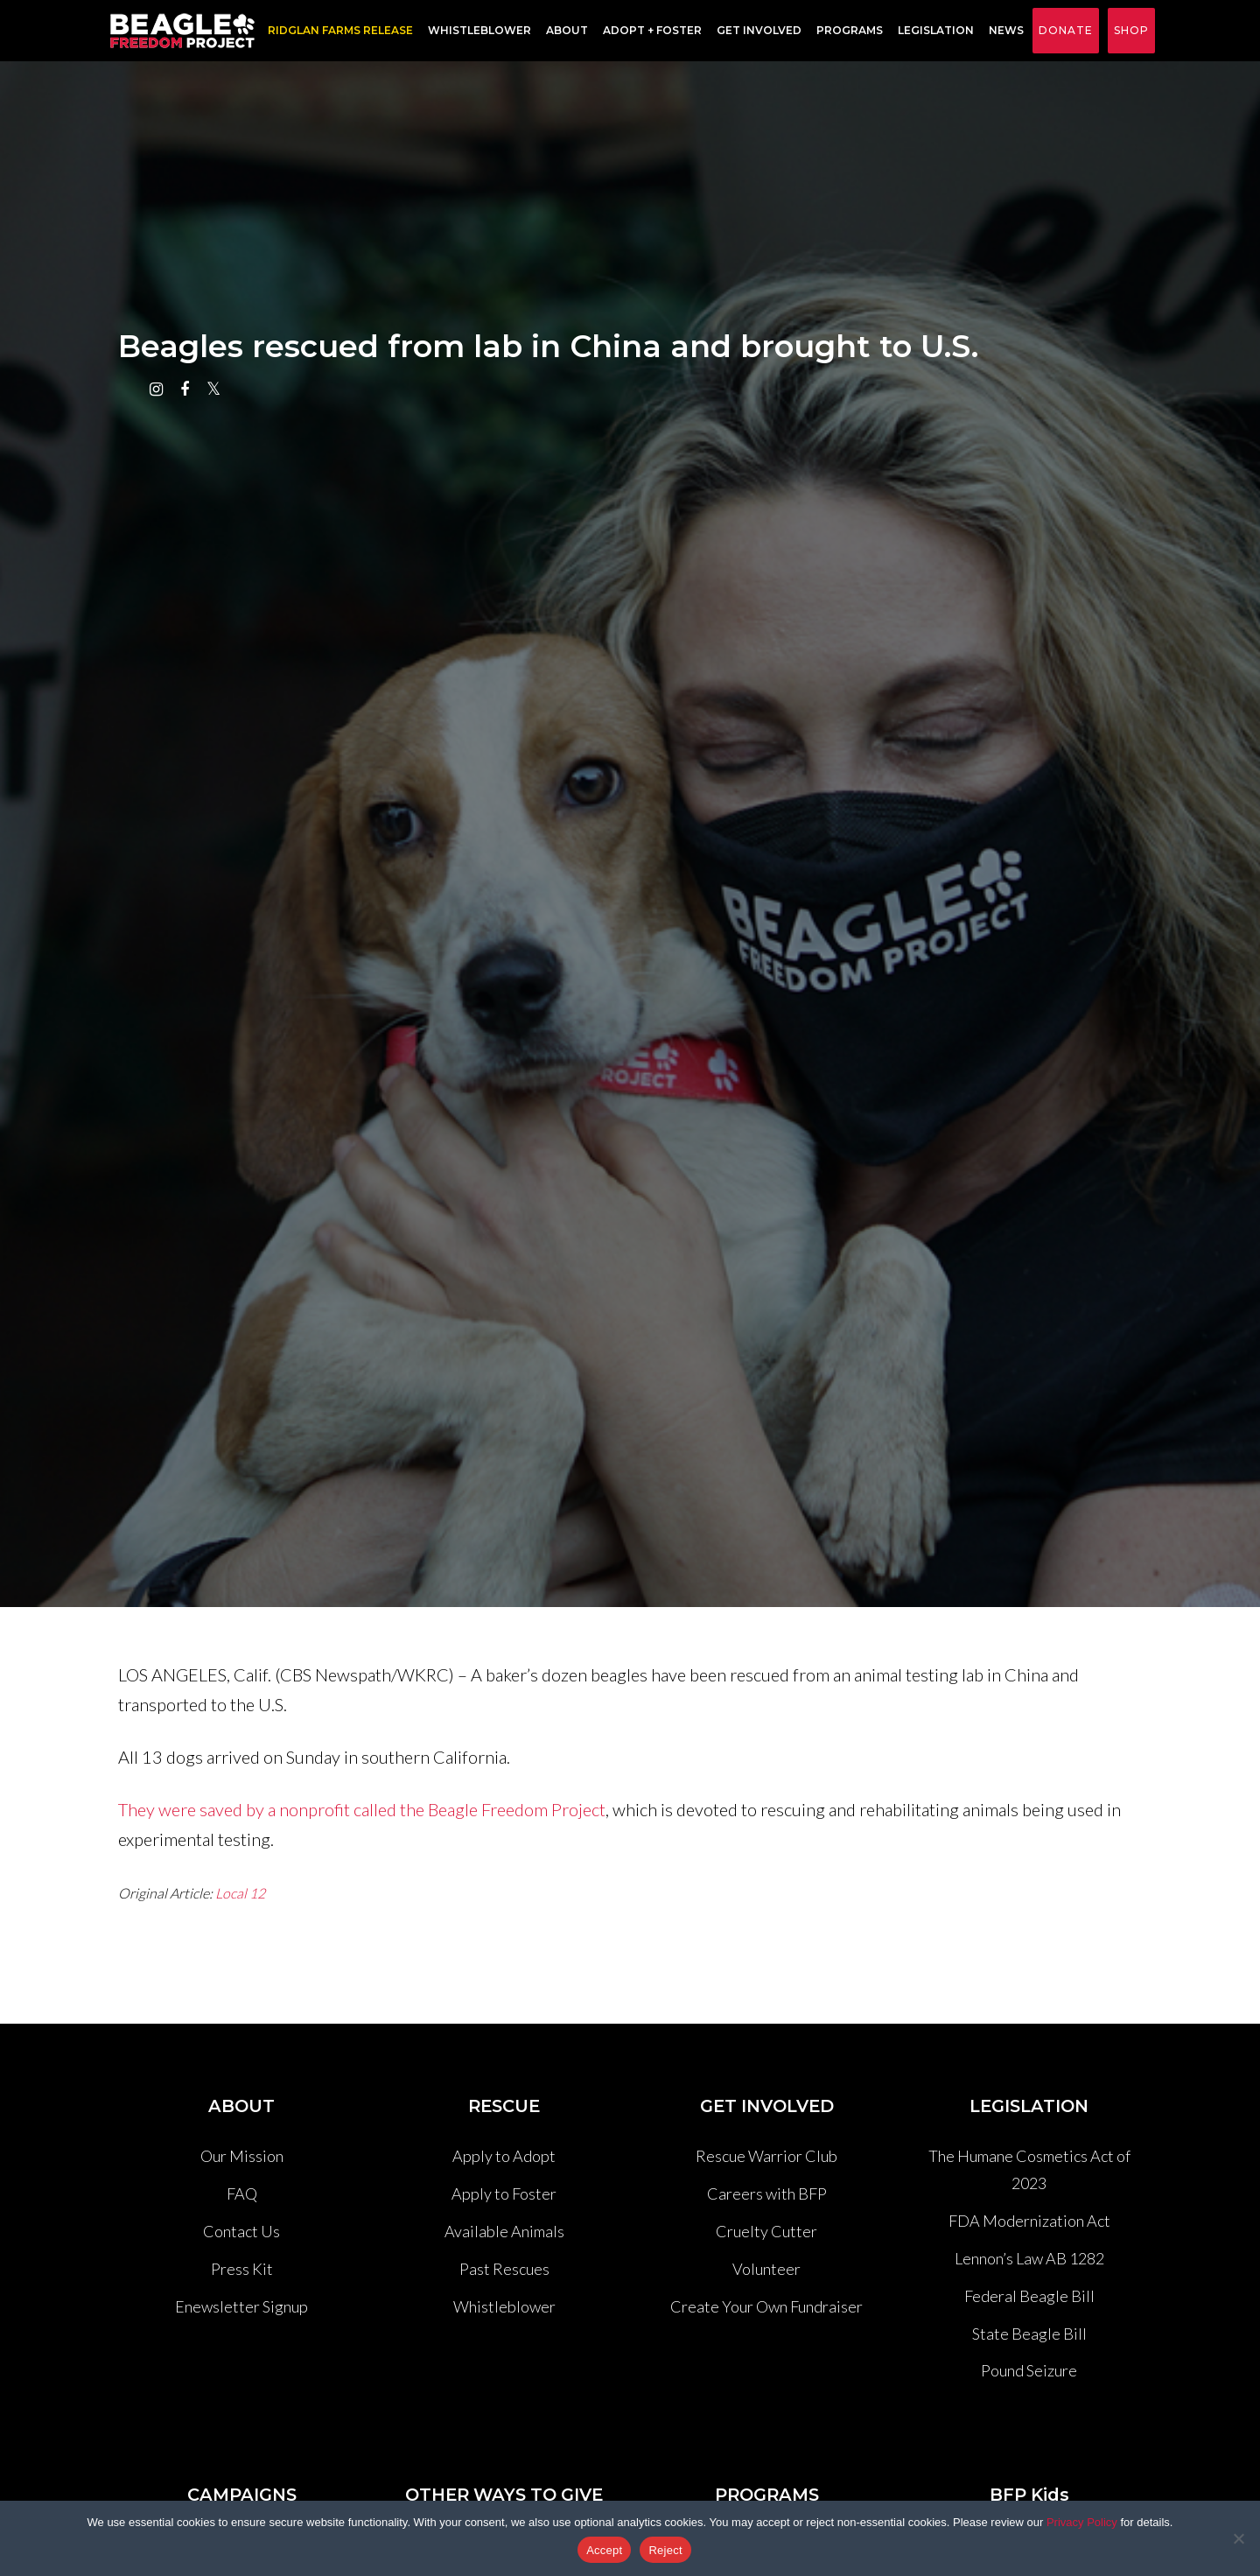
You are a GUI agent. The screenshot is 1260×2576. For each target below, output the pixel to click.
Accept (604, 2550)
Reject (665, 2550)
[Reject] (1238, 2538)
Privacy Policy (1081, 2522)
